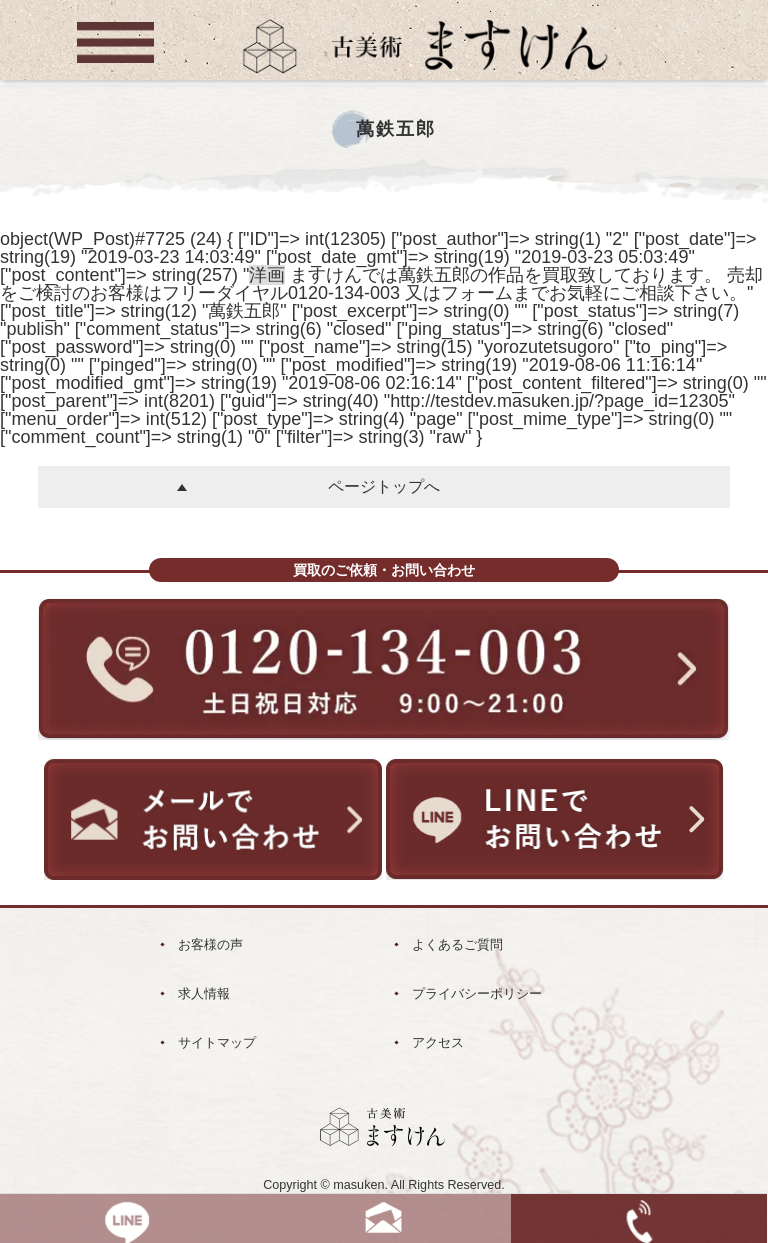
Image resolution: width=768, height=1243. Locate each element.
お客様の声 (210, 944)
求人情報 (204, 993)
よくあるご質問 (457, 944)
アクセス (438, 1042)
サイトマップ (217, 1042)
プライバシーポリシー (477, 993)
